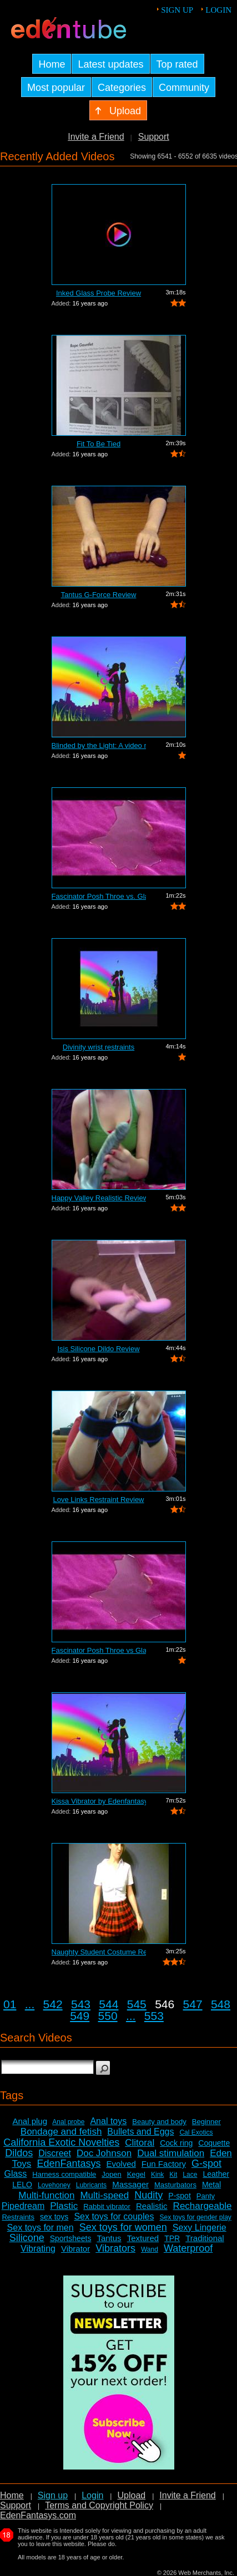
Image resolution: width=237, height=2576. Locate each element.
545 (137, 2004)
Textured (143, 2238)
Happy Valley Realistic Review (99, 1198)
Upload (131, 2495)
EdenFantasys (68, 2163)
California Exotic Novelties (61, 2142)
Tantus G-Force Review (99, 594)
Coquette (214, 2143)
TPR (172, 2238)
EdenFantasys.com (38, 2515)
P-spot (179, 2195)
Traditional (204, 2238)
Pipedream (23, 2206)
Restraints (18, 2217)
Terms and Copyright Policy (99, 2505)
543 (80, 2004)
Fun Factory (164, 2163)
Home (12, 2495)
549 (79, 2015)
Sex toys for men (40, 2227)
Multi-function (46, 2195)
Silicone (26, 2237)
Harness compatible (64, 2174)
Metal (211, 2184)
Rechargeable (202, 2206)
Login (218, 10)
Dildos (19, 2152)
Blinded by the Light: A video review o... (99, 745)
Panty (205, 2196)
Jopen (111, 2174)
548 (220, 2004)
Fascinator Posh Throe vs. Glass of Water (99, 896)
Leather (216, 2174)
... (30, 2004)
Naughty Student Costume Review (99, 1952)
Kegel (136, 2174)
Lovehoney (54, 2185)
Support (153, 136)
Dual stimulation (170, 2153)
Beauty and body (159, 2121)
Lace (190, 2174)
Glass (15, 2173)
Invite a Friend (96, 136)
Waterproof (188, 2248)
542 (53, 2004)
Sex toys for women (123, 2227)
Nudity (148, 2195)
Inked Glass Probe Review (98, 293)
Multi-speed (104, 2195)
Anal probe (68, 2122)
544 (108, 2004)
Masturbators (175, 2185)
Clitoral (139, 2142)
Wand (149, 2249)
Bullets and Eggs (140, 2131)
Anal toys (108, 2121)
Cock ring (176, 2143)
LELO (22, 2184)
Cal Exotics (196, 2132)
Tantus (109, 2238)
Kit (173, 2174)
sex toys (54, 2216)
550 (108, 2015)
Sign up (177, 10)
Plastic (64, 2206)
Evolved (120, 2163)
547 (193, 2004)
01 (9, 2004)
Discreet (54, 2153)
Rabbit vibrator (106, 2206)
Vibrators (115, 2248)
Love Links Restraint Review (98, 1499)
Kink (157, 2174)
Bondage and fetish (61, 2131)
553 (154, 2015)
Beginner (206, 2121)
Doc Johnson (104, 2153)
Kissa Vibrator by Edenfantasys (99, 1801)
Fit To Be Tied (98, 444)
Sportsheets (71, 2238)
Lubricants (91, 2185)
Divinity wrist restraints (98, 1047)
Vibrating (38, 2248)
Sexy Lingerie (199, 2227)
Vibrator (75, 2248)
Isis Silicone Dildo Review (98, 1349)
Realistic (152, 2206)
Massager (130, 2184)
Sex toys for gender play (195, 2217)
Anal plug (29, 2121)
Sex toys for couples (114, 2216)
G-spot (206, 2163)
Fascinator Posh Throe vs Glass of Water (99, 1650)
